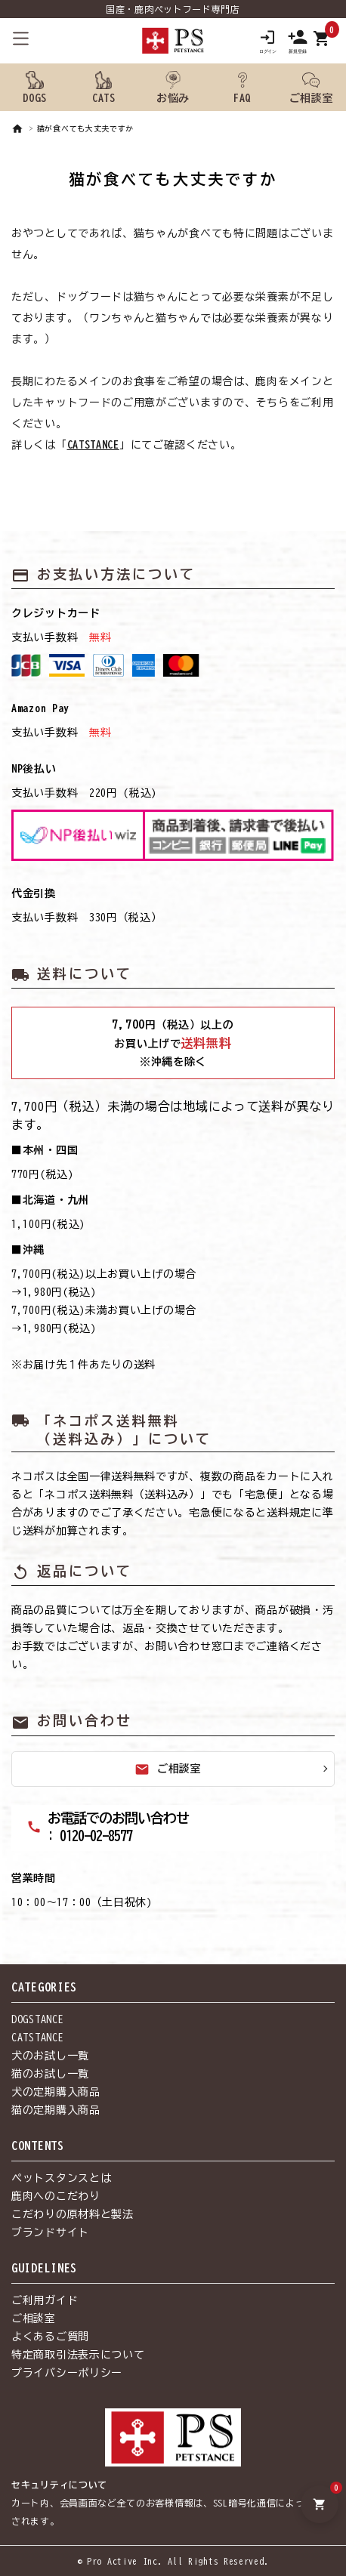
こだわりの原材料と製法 (72, 2214)
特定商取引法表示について (77, 2354)
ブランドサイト (50, 2232)
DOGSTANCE (37, 2019)
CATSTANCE (93, 445)
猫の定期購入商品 (55, 2110)
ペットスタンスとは (61, 2178)
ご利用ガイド (44, 2300)
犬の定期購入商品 (55, 2092)
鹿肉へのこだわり (55, 2196)
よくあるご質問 (50, 2336)
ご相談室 (168, 1769)
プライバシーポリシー (66, 2373)
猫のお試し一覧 (50, 2074)
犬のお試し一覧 (50, 2055)
